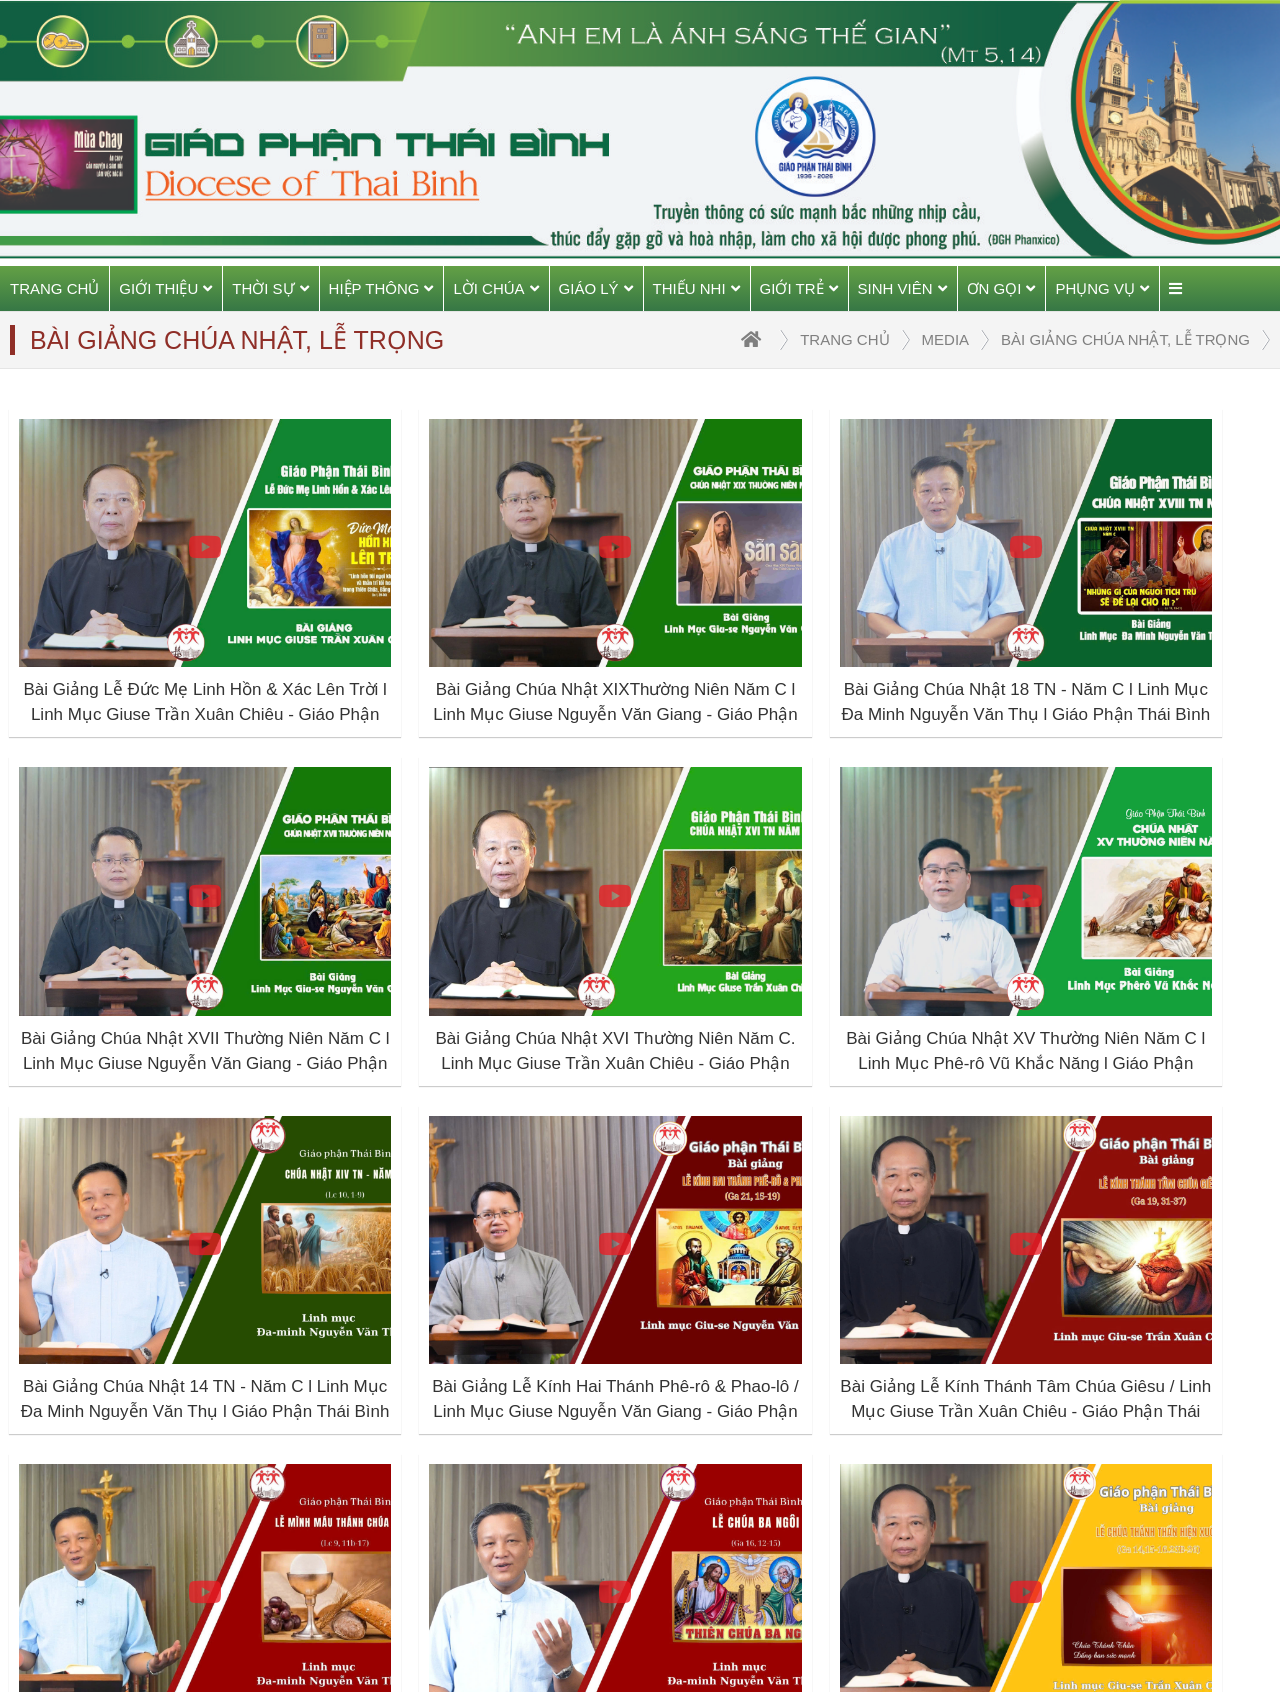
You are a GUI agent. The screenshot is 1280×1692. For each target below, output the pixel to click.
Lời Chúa (495, 288)
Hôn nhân (704, 1366)
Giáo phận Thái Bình (1013, 1366)
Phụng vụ (1102, 288)
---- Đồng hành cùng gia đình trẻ (773, 1563)
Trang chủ (54, 288)
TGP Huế (973, 1458)
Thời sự (270, 288)
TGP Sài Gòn (987, 1504)
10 (823, 1247)
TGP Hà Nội (983, 1412)
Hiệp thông (381, 288)
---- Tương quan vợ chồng (763, 1458)
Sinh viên (902, 288)
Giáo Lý (596, 288)
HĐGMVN (975, 1550)
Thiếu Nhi (696, 288)
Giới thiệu (165, 288)
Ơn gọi (1001, 288)
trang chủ (844, 339)
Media (946, 339)
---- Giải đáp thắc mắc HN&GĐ (778, 1504)
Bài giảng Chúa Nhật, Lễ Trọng (1125, 339)
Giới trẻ (799, 288)
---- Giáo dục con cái (743, 1412)
